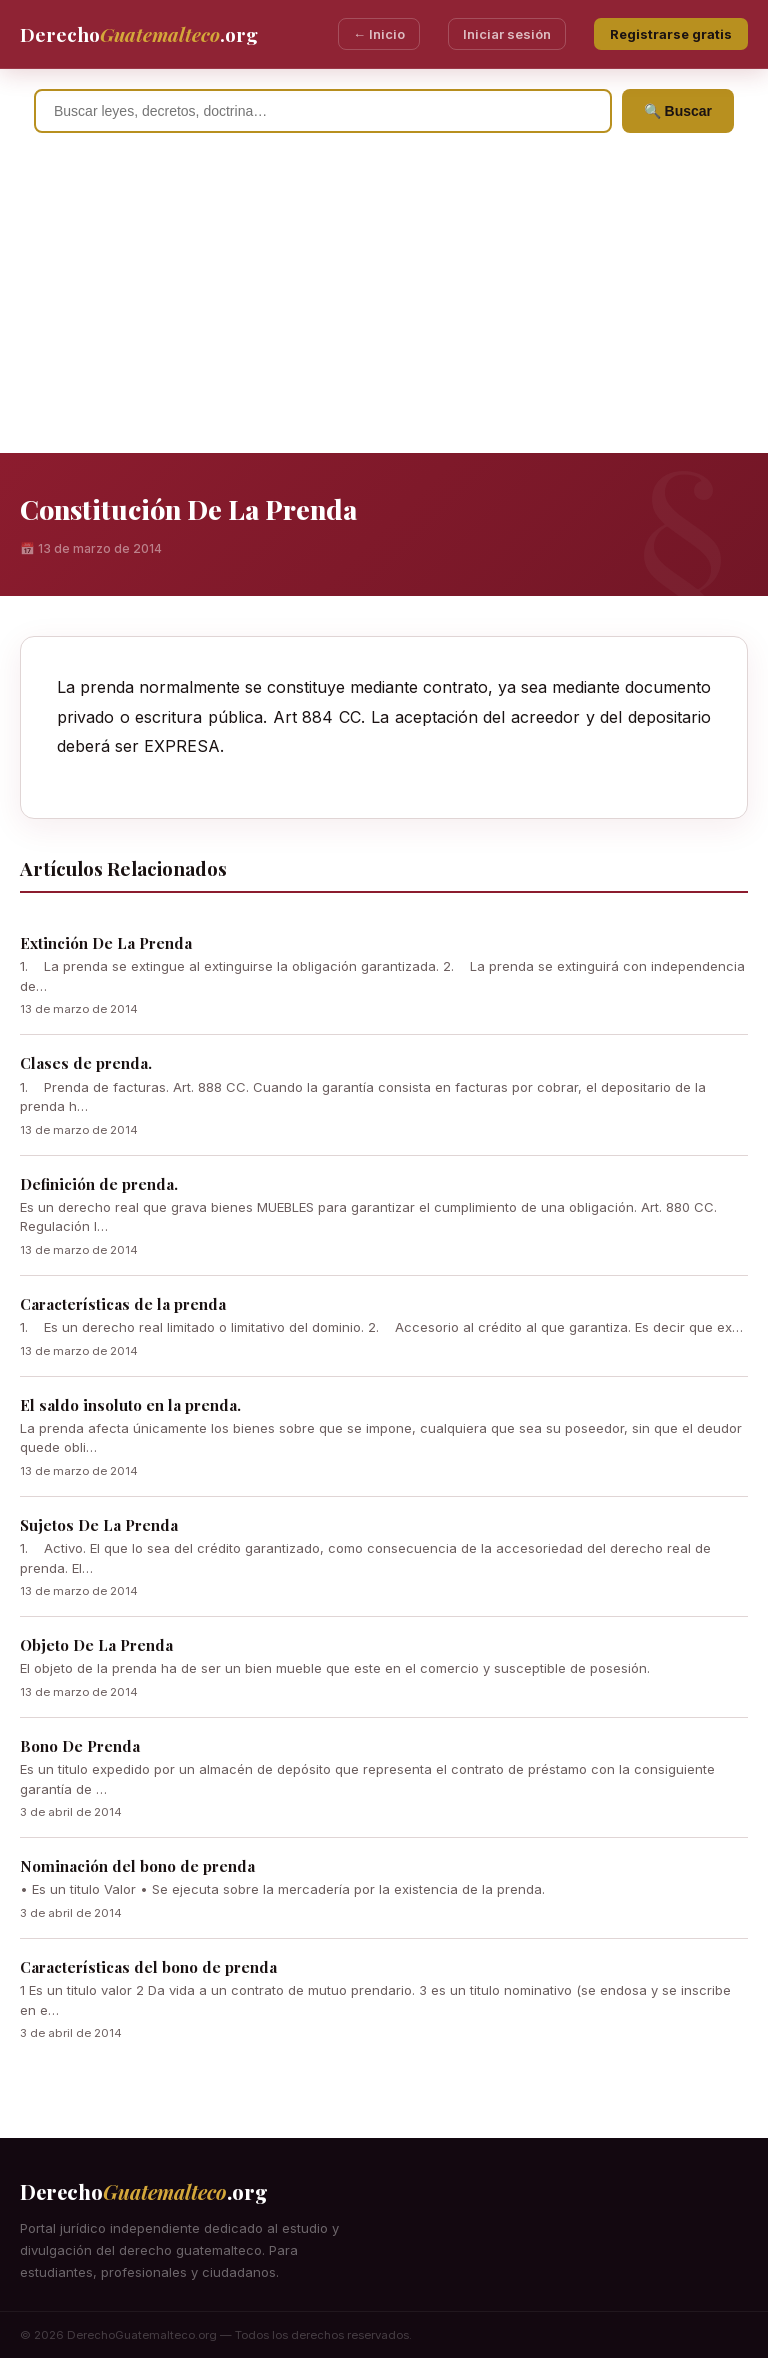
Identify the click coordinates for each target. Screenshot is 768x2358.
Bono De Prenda (80, 1746)
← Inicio (379, 34)
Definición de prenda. (99, 1184)
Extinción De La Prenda (106, 943)
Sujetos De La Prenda (99, 1525)
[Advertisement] (384, 303)
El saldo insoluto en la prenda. (130, 1405)
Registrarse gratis (671, 34)
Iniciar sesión (507, 34)
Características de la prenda (123, 1304)
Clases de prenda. (86, 1063)
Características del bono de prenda (148, 1967)
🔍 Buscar (678, 111)
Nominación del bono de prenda (137, 1866)
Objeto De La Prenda (96, 1645)
